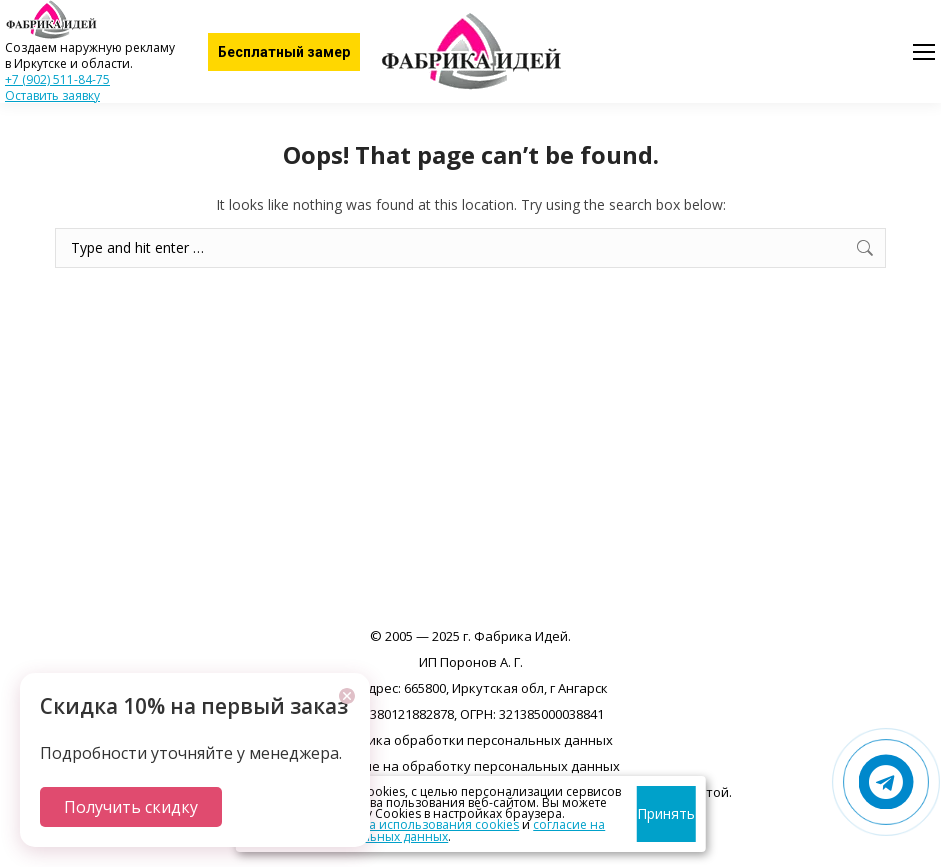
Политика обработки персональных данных (471, 740)
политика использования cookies (419, 824)
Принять (666, 813)
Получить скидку (131, 807)
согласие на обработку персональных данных (425, 830)
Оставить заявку (52, 95)
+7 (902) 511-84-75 (57, 79)
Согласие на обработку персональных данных (471, 766)
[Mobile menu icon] (924, 52)
